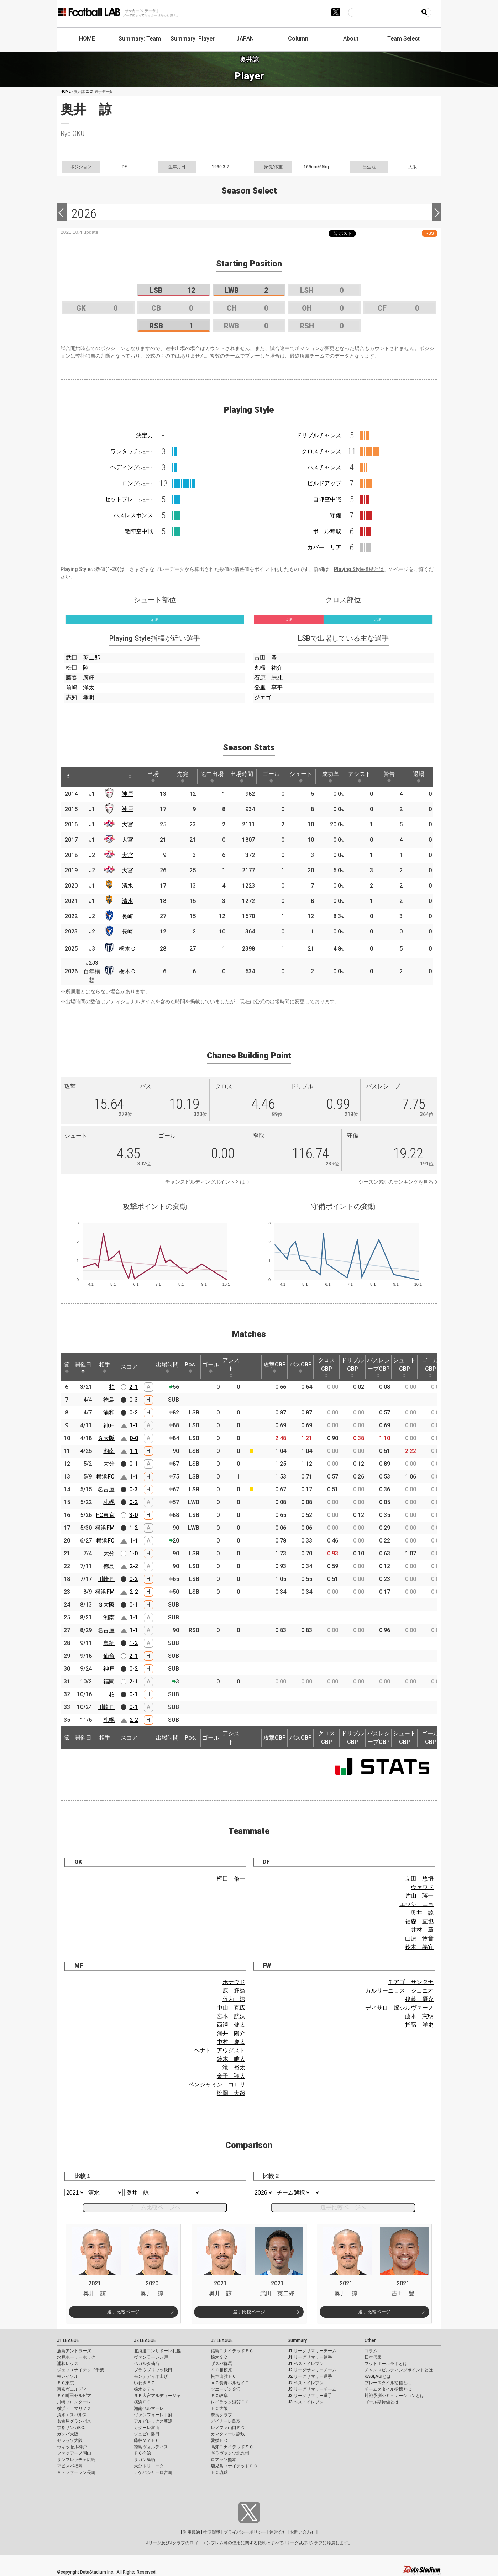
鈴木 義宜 (419, 1946)
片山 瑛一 (419, 1895)
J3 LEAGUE (222, 2340)
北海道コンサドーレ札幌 (157, 2350)
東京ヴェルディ (72, 2389)
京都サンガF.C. (71, 2427)
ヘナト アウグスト (219, 2050)
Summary (297, 2340)
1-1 (134, 1425)
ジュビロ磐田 (146, 2434)
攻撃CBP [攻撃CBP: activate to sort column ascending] (274, 1367)
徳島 (109, 1399)
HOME (87, 38)
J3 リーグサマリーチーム (312, 2389)
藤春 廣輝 (80, 677)
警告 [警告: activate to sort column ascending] (389, 777)
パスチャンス (324, 467)
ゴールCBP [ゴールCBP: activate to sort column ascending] (430, 1367)
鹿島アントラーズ (74, 2350)
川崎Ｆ (106, 1579)
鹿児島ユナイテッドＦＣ (234, 2466)
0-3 (133, 1399)
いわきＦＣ (144, 2382)
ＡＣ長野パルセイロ (230, 2382)
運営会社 (278, 2532)
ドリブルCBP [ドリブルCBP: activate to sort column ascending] (352, 1367)
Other (370, 2340)
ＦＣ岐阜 (219, 2395)
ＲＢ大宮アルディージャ (157, 2395)
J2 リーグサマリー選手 (310, 2376)
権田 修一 (231, 1878)
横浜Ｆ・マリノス (74, 2408)
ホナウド (233, 1982)
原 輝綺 (233, 1990)
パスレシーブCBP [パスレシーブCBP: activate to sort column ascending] (378, 1367)
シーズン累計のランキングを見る (395, 1182)
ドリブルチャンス (318, 435)
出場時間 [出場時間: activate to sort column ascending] (241, 777)
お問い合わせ (302, 2532)
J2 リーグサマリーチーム (312, 2370)
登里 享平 (268, 687)
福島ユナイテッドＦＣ (232, 2350)
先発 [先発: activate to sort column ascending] (182, 777)
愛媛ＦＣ (219, 2440)
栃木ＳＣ (219, 2357)
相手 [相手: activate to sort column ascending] (104, 1367)
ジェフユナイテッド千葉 (80, 2370)
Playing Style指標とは (359, 569)
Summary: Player (193, 38)
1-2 (133, 1527)
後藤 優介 (419, 1999)
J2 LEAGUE (145, 2340)
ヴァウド (422, 1887)
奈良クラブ (221, 2414)
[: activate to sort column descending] (68, 777)
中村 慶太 (231, 2041)
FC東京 (105, 1515)
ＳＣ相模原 (221, 2370)
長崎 (127, 916)
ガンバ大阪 (67, 2434)
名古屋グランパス (74, 2421)
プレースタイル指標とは (388, 2382)
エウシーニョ (416, 1904)
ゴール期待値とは (382, 2402)
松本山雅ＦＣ (223, 2376)
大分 (109, 1463)
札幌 (109, 1502)
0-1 (133, 1463)
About (350, 38)
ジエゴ (262, 697)
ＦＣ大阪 (219, 2408)
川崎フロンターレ (74, 2402)
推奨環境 (211, 2532)
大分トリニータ (149, 2466)
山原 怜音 (419, 1938)
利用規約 (191, 2532)
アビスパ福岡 (70, 2466)
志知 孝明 (80, 697)
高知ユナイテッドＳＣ (232, 2446)
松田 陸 (77, 667)
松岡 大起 (231, 2093)
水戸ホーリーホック (76, 2357)
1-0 (133, 1553)
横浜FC (105, 1476)
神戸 (127, 793)
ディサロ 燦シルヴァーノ (399, 2007)
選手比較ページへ (343, 2207)
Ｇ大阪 (106, 1438)
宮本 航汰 (231, 2016)
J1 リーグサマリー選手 (310, 2357)
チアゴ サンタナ (411, 1982)
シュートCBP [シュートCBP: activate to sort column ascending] (404, 1367)
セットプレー (129, 499)
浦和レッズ (67, 2363)
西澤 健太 (231, 2024)
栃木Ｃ (127, 948)
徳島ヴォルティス (151, 2446)
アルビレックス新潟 (153, 2421)
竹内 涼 (233, 1999)
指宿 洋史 (419, 2024)
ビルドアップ (324, 483)
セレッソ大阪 (70, 2440)
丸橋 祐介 (268, 667)
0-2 (133, 1412)
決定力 (144, 435)
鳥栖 (109, 1643)
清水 (127, 885)
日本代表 (373, 2357)
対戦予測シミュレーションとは (394, 2395)
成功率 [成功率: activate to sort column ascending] (330, 777)
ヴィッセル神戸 (72, 2446)
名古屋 (106, 1489)
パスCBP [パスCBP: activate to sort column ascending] (300, 1367)
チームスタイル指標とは (388, 2389)
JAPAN (245, 38)
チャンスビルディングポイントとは (205, 1182)
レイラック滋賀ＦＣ (230, 2402)
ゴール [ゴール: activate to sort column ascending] (271, 777)
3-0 (133, 1515)
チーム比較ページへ (154, 2207)
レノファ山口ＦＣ (228, 2427)
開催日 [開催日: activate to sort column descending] (82, 1367)
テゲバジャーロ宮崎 (153, 2472)
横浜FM (105, 1527)
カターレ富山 (146, 2427)
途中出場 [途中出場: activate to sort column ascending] (212, 777)
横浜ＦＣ (142, 2402)
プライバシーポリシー (245, 2532)
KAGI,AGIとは (378, 2376)
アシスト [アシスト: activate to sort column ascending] (359, 777)
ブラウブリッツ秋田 (153, 2370)
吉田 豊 (265, 657)
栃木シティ (144, 2389)
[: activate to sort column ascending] (84, 777)
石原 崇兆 (268, 677)
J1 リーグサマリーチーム (312, 2350)
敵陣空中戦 (139, 531)
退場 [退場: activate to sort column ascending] (418, 777)
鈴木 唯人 (231, 2059)
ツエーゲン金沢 (226, 2389)
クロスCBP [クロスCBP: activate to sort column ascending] (326, 1367)
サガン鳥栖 (144, 2459)
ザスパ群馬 (221, 2363)
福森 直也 (419, 1921)
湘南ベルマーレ (149, 2408)
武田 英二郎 (83, 657)
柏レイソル (67, 2376)
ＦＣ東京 (65, 2382)
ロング (137, 483)
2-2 (134, 1566)
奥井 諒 (422, 1912)
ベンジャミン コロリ (216, 2084)
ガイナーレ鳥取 (226, 2421)
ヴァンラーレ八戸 (151, 2357)
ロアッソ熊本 (223, 2459)
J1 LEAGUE (68, 2340)
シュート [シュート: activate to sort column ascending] (300, 777)
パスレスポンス (133, 515)
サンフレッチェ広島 (76, 2459)
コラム (371, 2350)
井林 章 (422, 1929)
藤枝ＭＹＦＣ (146, 2440)
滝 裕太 (233, 2067)
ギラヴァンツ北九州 (230, 2453)
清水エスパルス (72, 2414)
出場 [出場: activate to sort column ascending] (153, 777)
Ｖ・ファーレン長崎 (76, 2472)
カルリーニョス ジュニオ (399, 1990)
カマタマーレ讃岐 (228, 2434)
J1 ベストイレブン (306, 2363)
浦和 (109, 1412)
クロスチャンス (321, 451)
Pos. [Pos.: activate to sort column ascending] (190, 1367)
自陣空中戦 (327, 499)
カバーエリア (324, 547)
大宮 (127, 824)
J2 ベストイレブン (306, 2382)
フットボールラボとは (386, 2363)
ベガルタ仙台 (146, 2363)
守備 (335, 515)
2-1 (133, 1387)
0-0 (134, 1438)
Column (298, 38)
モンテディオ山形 (151, 2376)
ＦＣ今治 (142, 2453)
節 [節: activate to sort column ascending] (67, 1367)
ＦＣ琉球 (219, 2472)
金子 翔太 (231, 2076)
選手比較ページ (123, 2312)
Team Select (403, 38)
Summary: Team (140, 38)
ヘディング (131, 467)
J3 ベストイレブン (306, 2402)
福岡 (109, 1681)
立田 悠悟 (419, 1878)
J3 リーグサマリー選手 (310, 2395)
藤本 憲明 (419, 2016)
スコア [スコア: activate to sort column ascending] (129, 1366)
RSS (429, 233)
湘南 (109, 1451)
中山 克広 (231, 2007)
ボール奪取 (327, 531)
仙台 (109, 1655)
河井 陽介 (231, 2033)
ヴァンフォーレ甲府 (153, 2414)
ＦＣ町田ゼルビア (74, 2395)
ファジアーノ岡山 (74, 2453)
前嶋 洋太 (80, 687)
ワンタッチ (131, 451)
